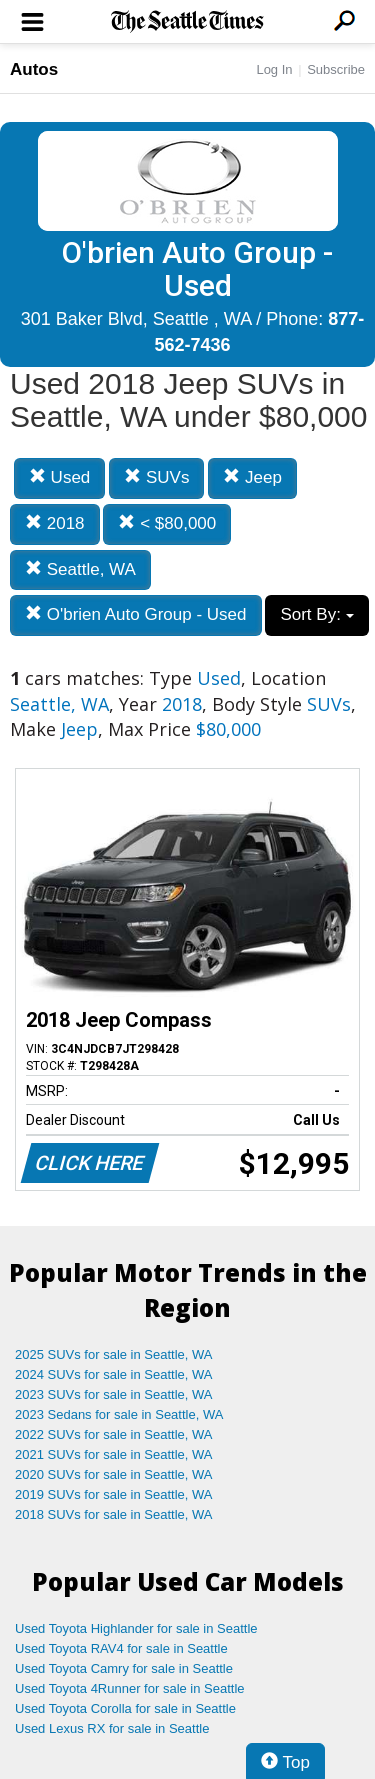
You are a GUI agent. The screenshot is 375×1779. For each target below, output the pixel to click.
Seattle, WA (80, 569)
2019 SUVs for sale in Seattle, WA (114, 1494)
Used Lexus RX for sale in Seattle (112, 1728)
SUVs (156, 477)
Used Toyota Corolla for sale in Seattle (125, 1708)
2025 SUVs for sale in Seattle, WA (114, 1354)
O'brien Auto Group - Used (136, 614)
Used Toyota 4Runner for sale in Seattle (130, 1688)
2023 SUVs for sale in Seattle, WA (114, 1394)
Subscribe (336, 69)
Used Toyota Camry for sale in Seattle (124, 1668)
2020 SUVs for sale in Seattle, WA (114, 1474)
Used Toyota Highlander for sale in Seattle (136, 1628)
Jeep (252, 477)
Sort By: (316, 614)
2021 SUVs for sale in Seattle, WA (114, 1454)
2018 (55, 523)
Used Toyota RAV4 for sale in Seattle (121, 1648)
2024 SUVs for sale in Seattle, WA (114, 1374)
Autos (34, 69)
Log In (274, 69)
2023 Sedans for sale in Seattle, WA (119, 1414)
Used (59, 477)
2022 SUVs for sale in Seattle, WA (114, 1434)
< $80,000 (167, 523)
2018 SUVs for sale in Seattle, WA (114, 1514)
